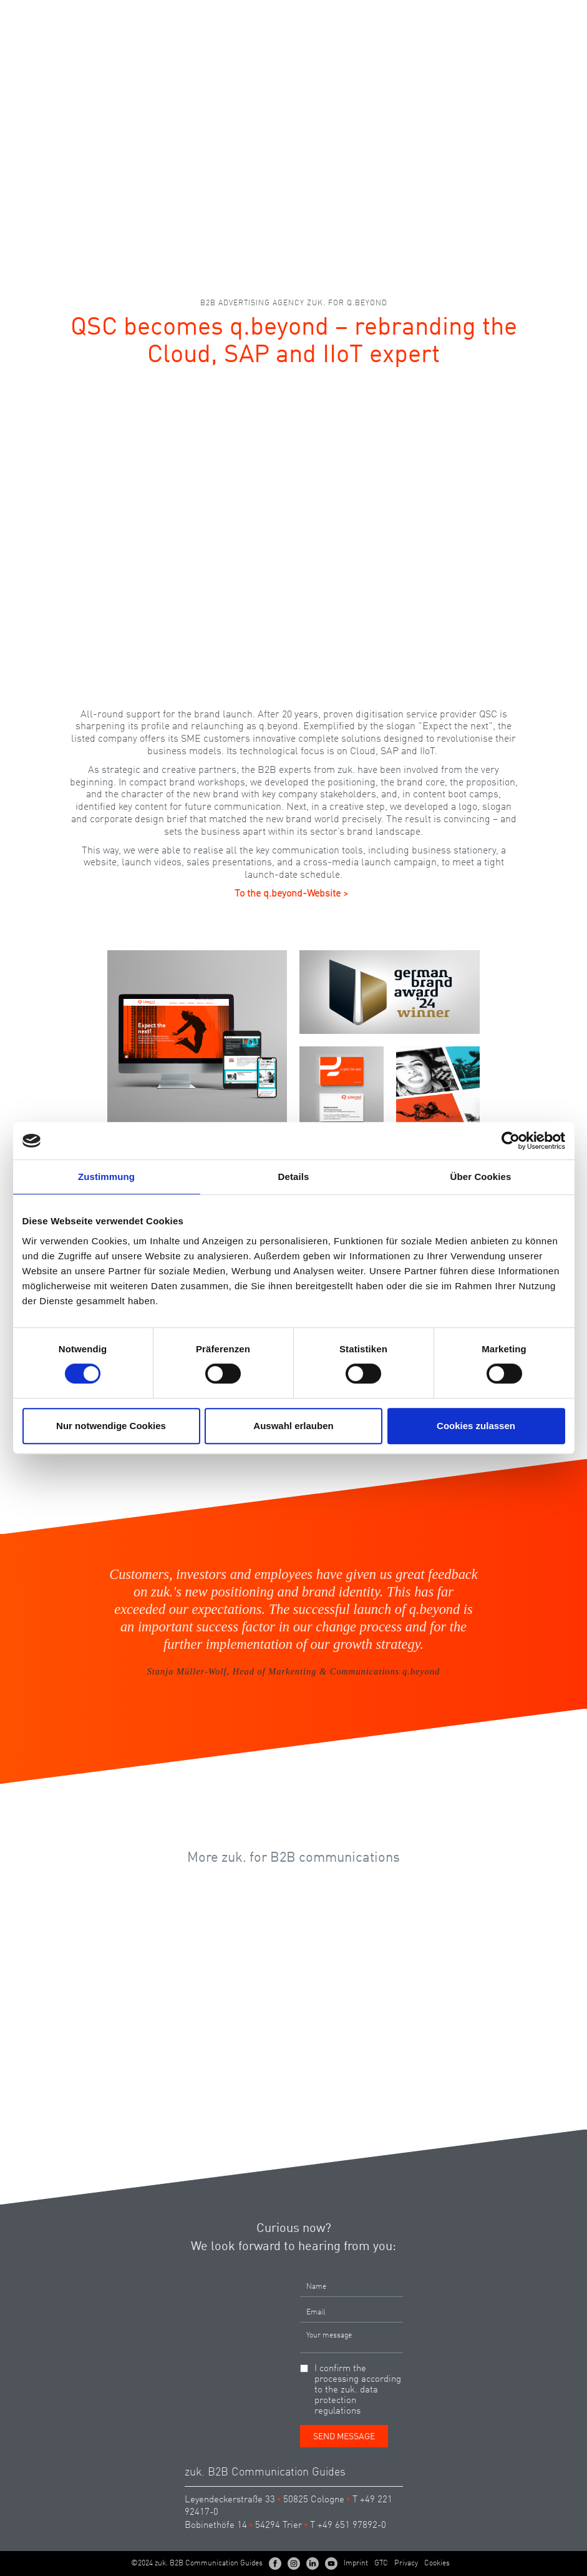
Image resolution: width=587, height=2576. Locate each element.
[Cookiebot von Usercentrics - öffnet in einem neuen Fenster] (510, 1140)
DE (511, 15)
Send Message (344, 2436)
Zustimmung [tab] (106, 1176)
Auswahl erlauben (293, 1425)
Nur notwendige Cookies (111, 1425)
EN (533, 15)
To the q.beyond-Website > (291, 894)
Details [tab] (293, 1176)
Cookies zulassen (476, 1425)
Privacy (406, 2563)
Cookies (437, 2563)
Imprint (356, 2563)
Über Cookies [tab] (481, 1176)
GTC (381, 2563)
